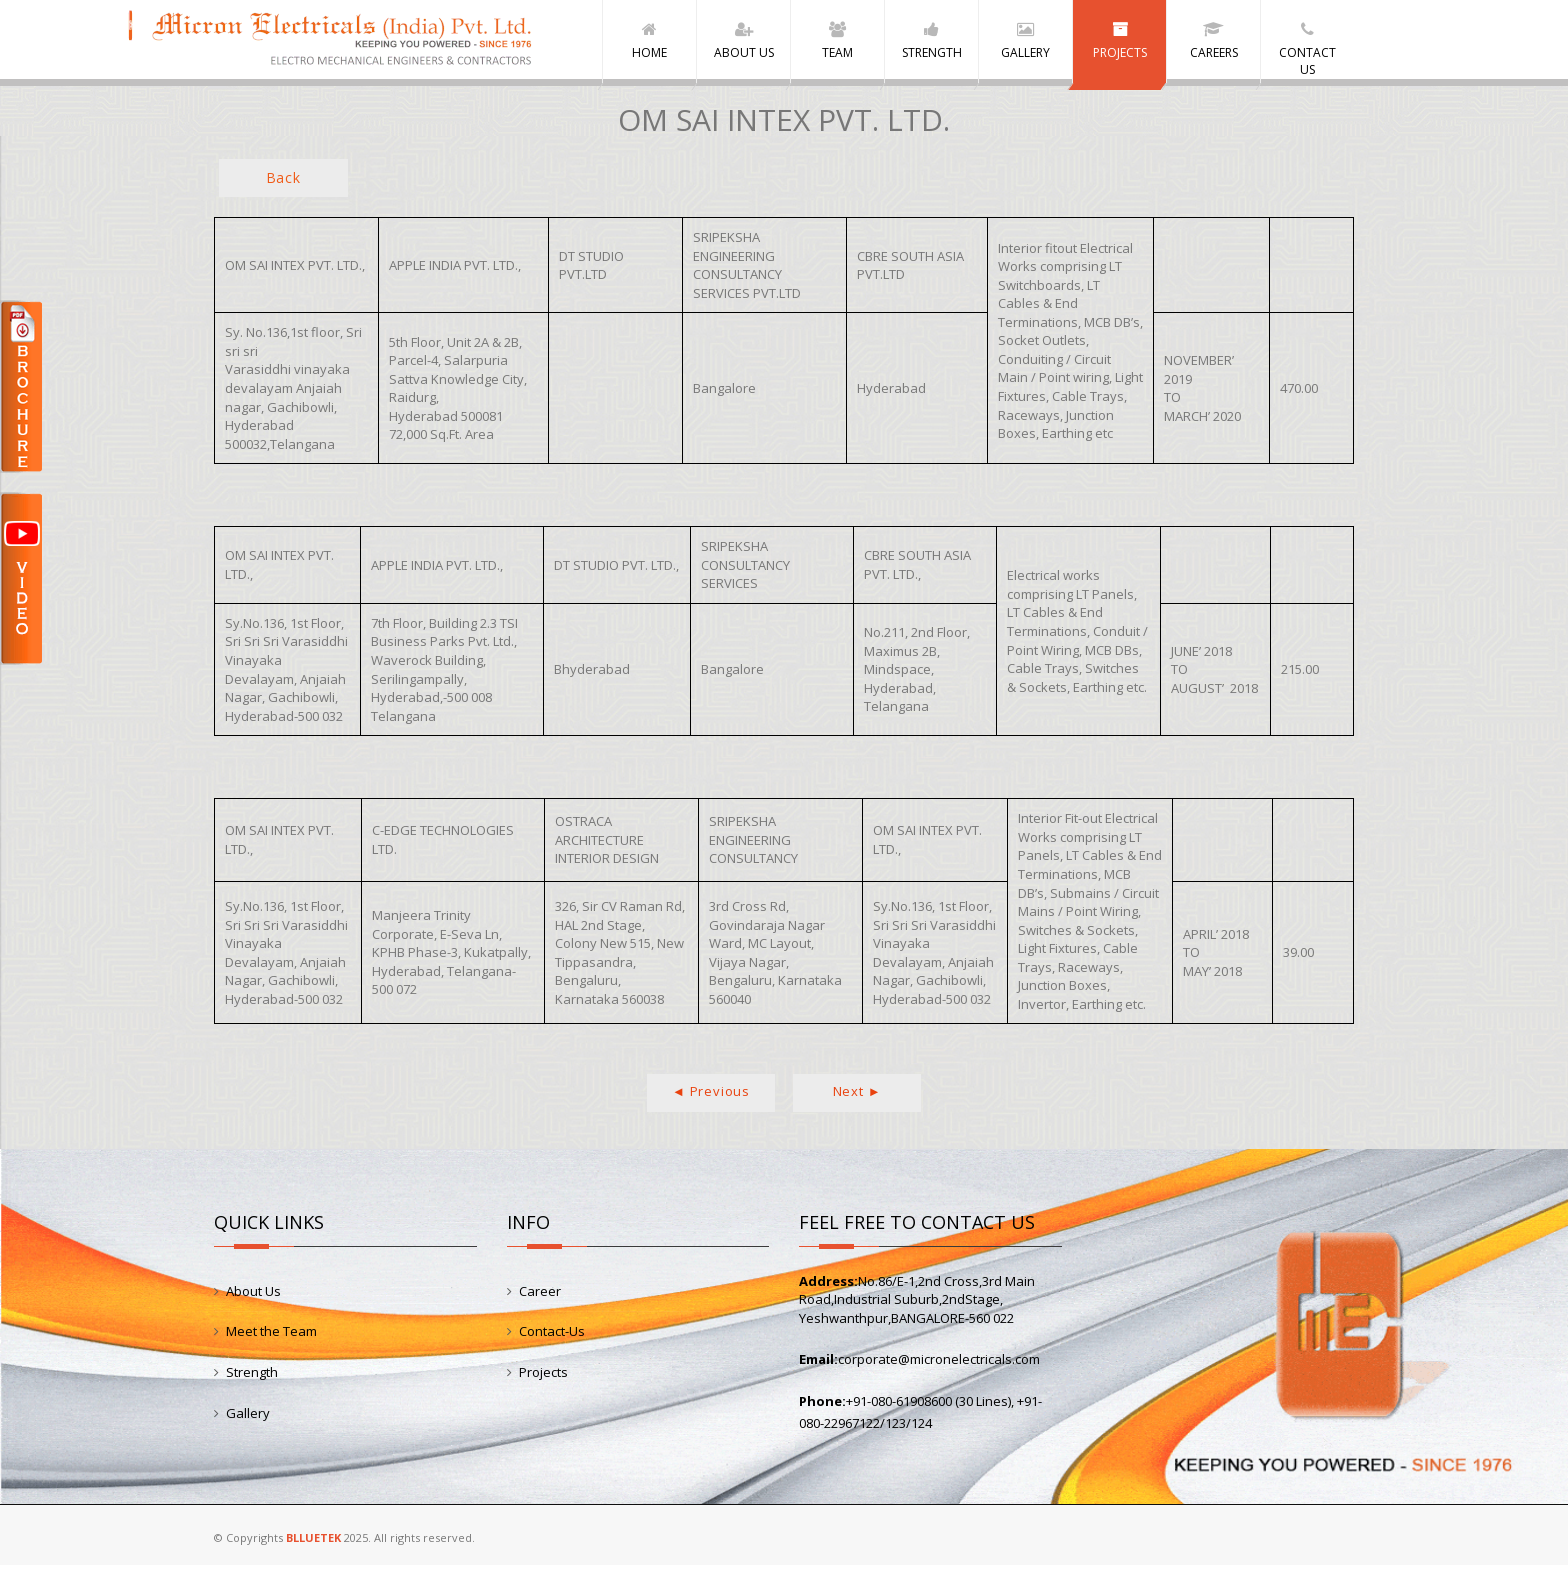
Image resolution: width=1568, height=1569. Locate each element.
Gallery (248, 1416)
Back (283, 181)
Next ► (857, 1095)
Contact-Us (552, 1335)
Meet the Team (271, 1335)
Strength (252, 1376)
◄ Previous (711, 1095)
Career (540, 1294)
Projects (543, 1376)
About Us (253, 1294)
